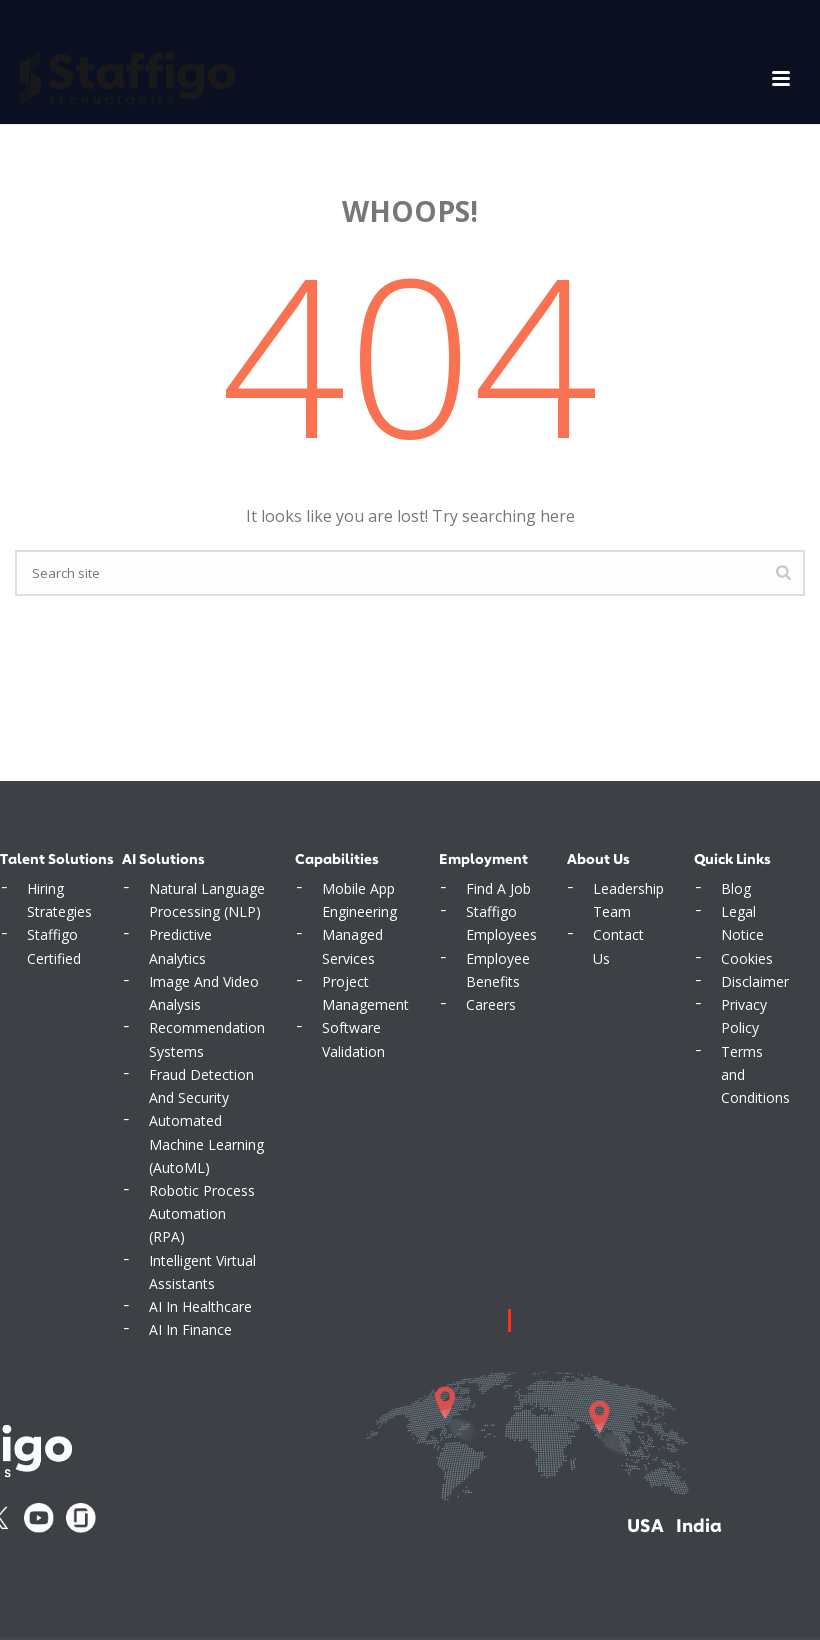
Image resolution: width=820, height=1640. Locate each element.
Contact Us (618, 946)
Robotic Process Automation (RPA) (202, 1213)
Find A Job (498, 888)
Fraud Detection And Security (201, 1086)
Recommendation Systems (207, 1039)
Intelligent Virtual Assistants (202, 1272)
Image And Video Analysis (204, 993)
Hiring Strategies (59, 900)
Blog (736, 888)
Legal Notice (742, 923)
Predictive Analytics (180, 946)
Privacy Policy (744, 1016)
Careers (491, 1004)
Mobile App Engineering (359, 900)
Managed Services (352, 946)
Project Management (365, 993)
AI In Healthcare (200, 1306)
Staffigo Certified (54, 946)
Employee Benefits (498, 970)
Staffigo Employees (501, 923)
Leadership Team (628, 900)
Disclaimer (755, 981)
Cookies (747, 958)
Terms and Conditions (755, 1074)
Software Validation (353, 1039)
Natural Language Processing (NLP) (207, 900)
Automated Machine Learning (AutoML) (206, 1143)
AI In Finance (190, 1329)
